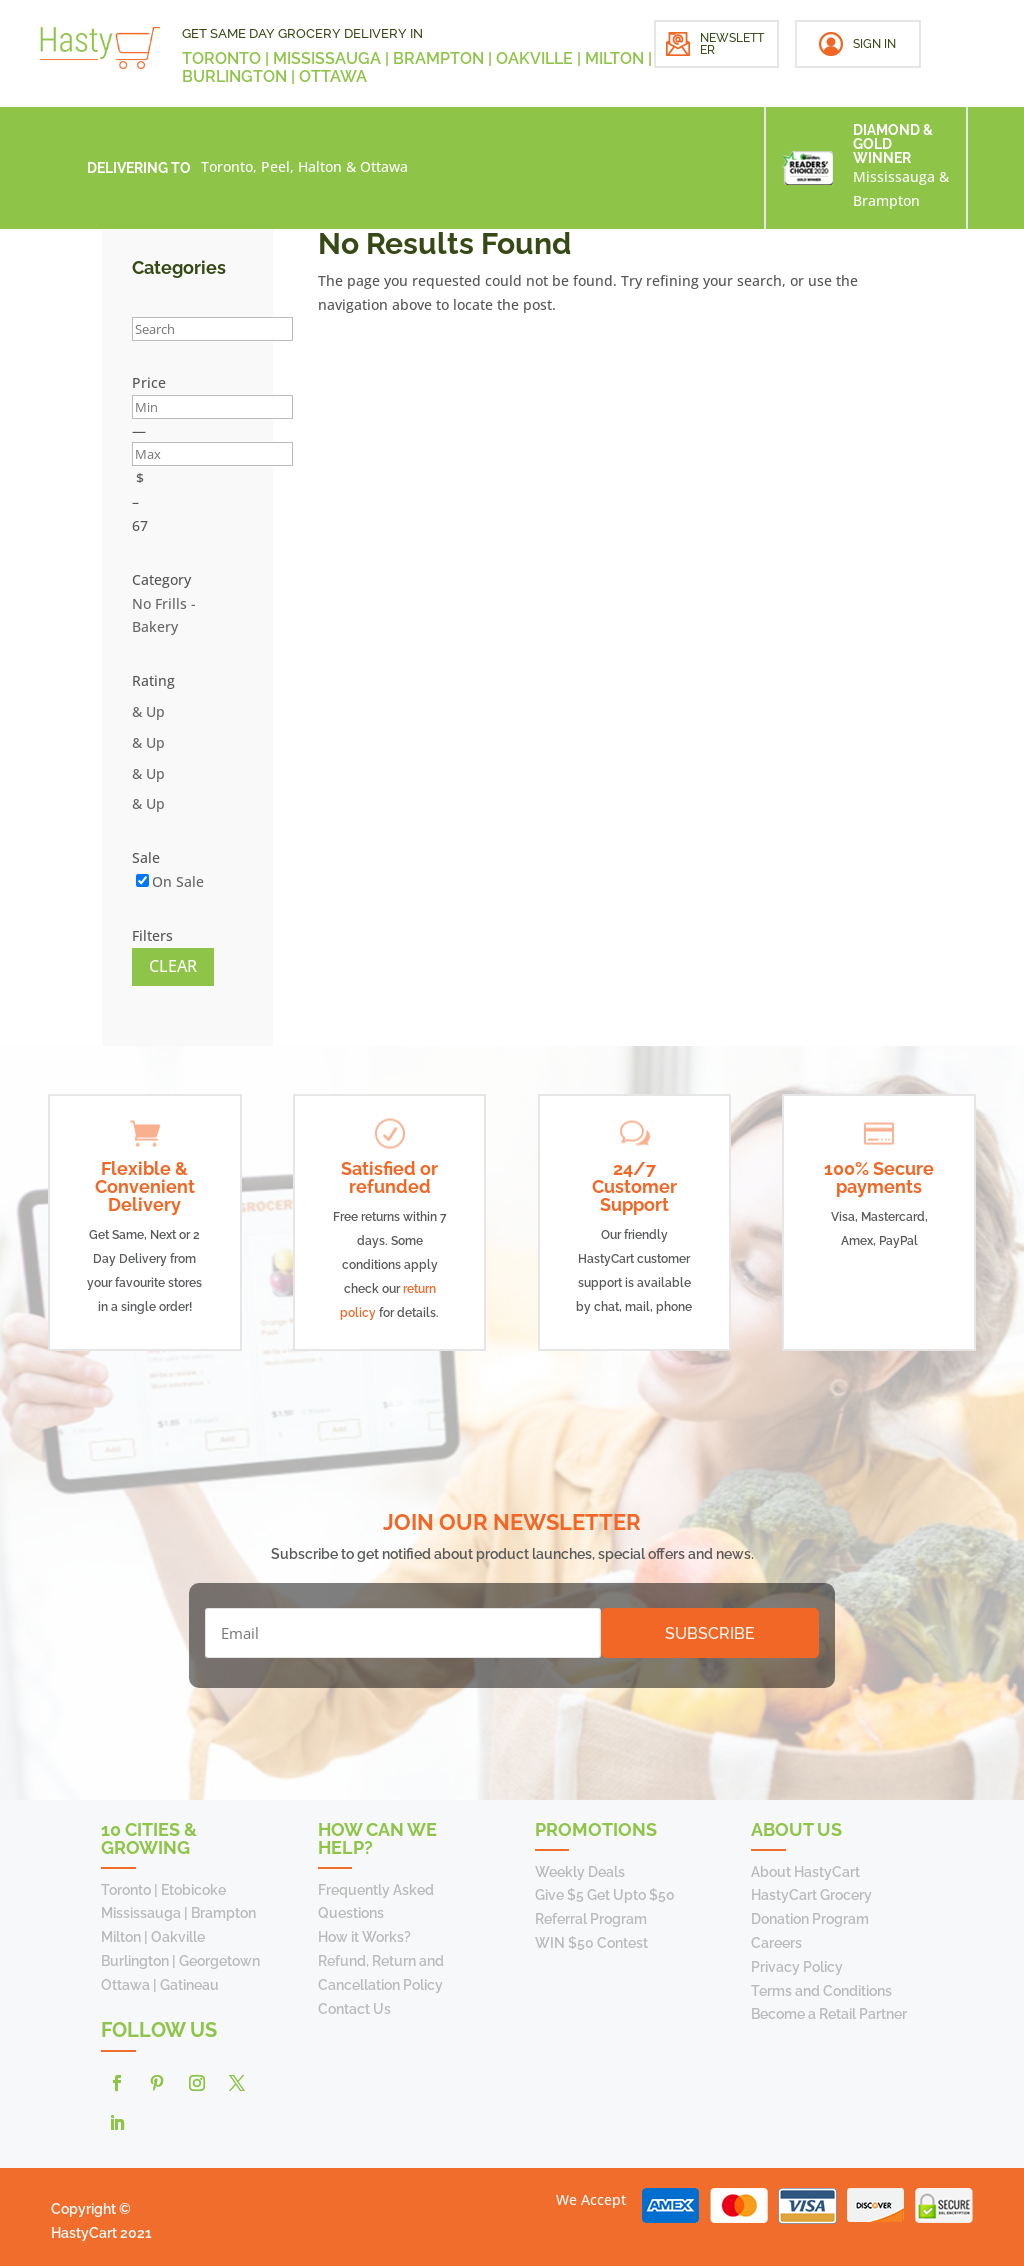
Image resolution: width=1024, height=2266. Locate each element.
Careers (776, 1943)
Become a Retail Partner (829, 2014)
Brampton (886, 200)
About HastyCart (805, 1872)
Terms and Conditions (821, 1991)
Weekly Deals (580, 1872)
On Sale (178, 881)
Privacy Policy (797, 1967)
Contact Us (354, 2009)
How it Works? (364, 1937)
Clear (173, 966)
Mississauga (894, 176)
